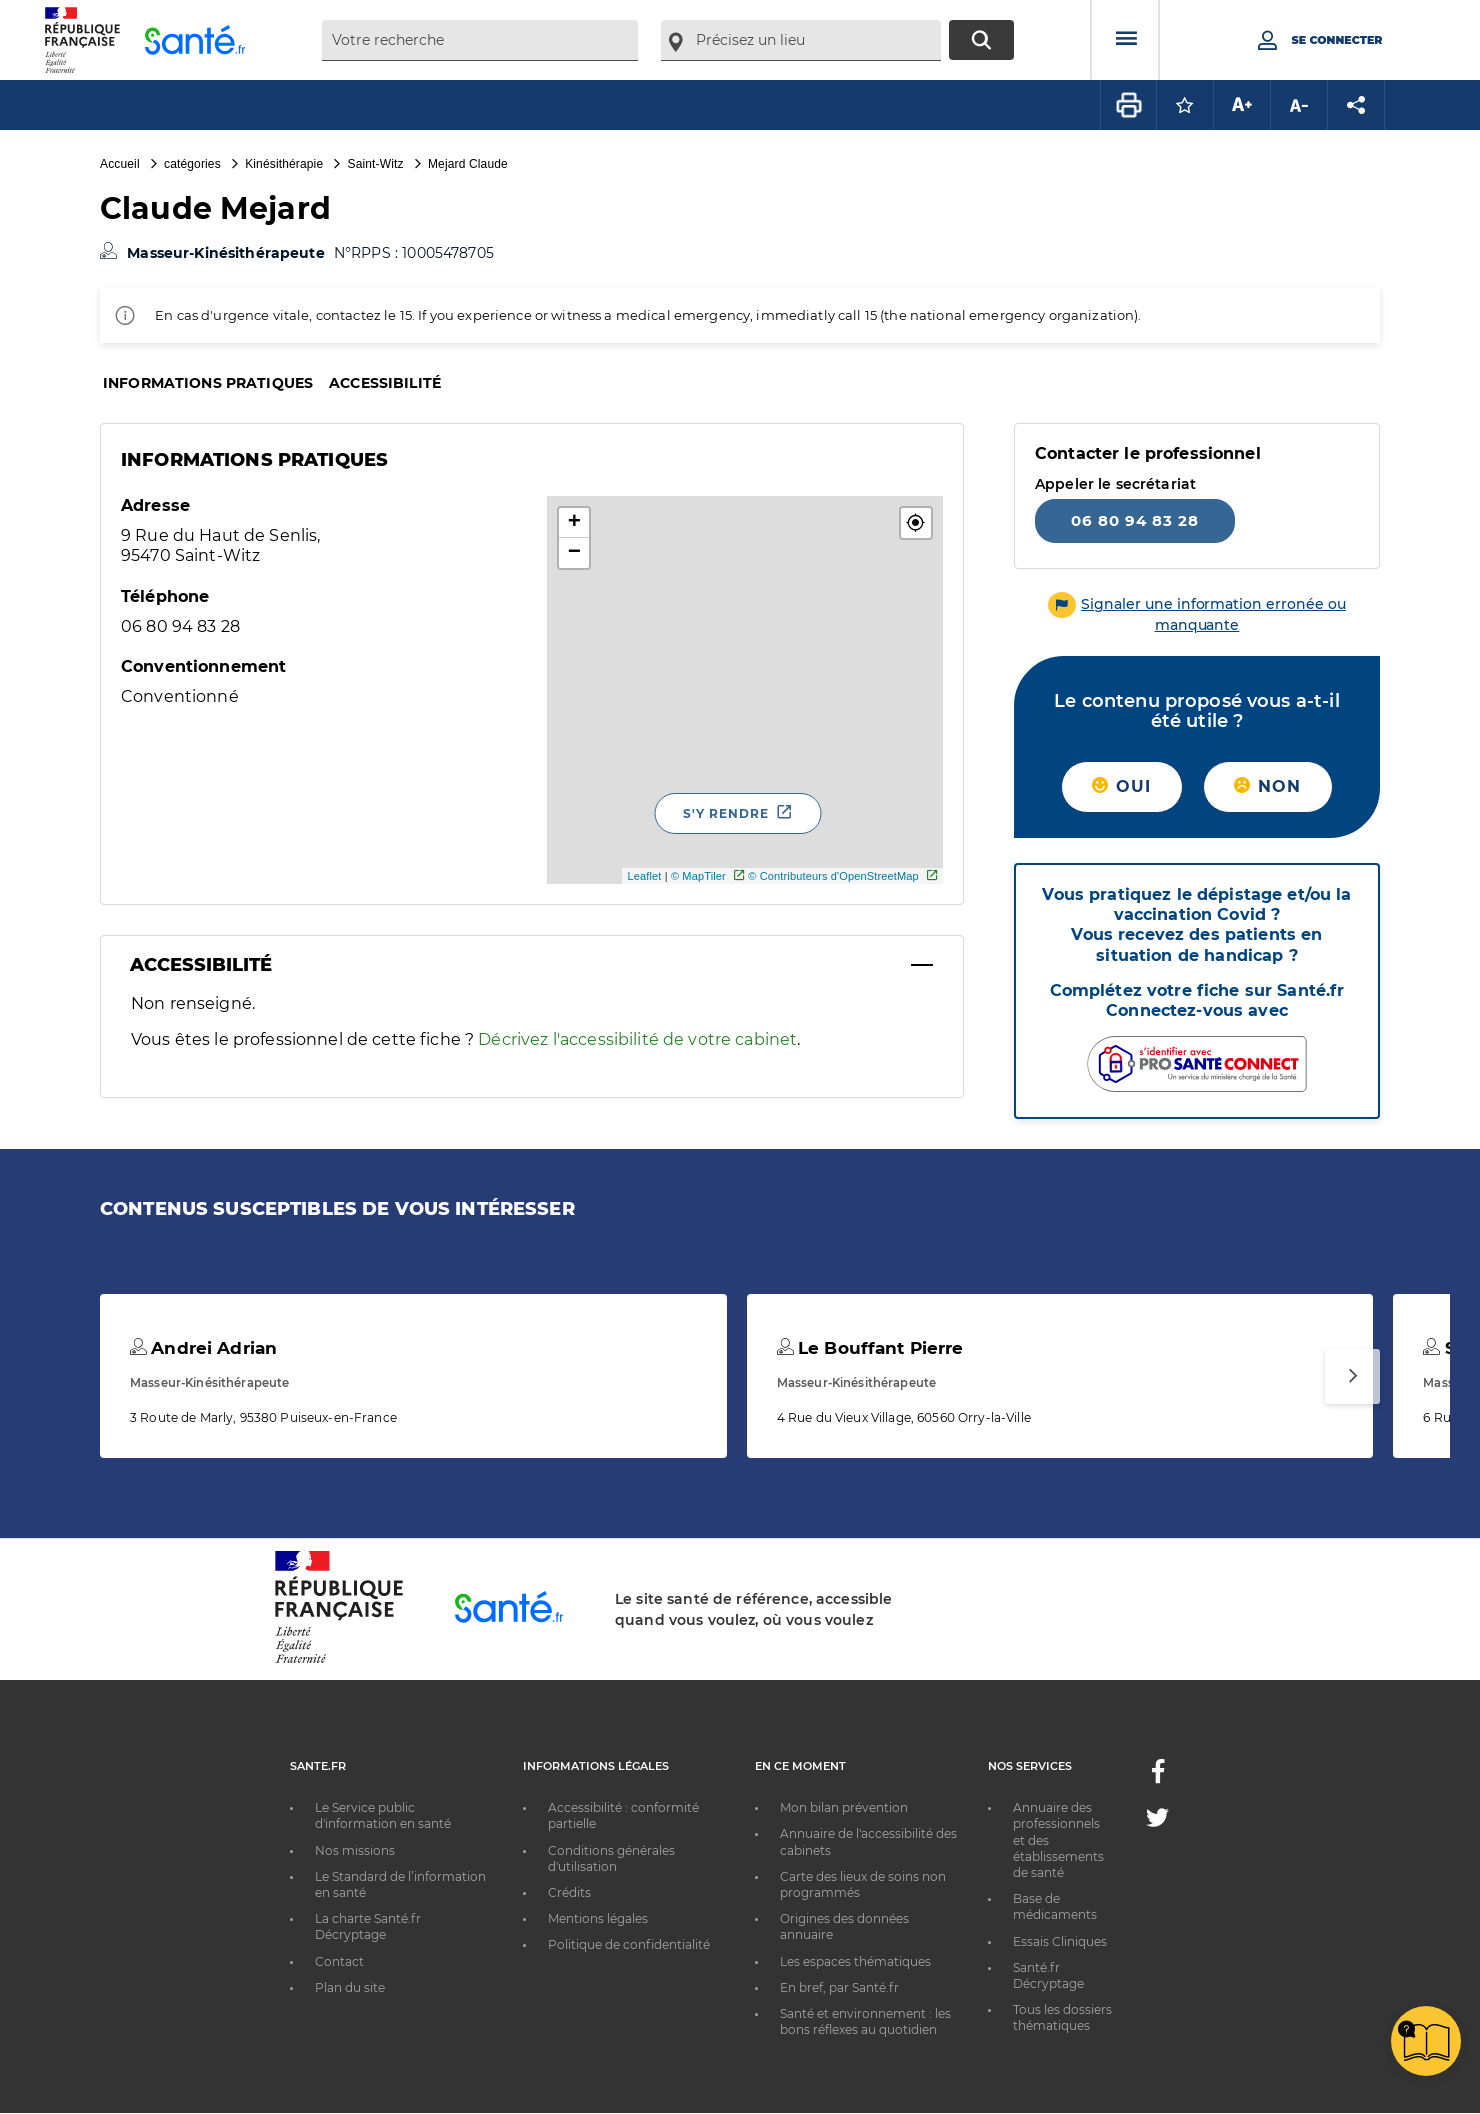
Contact (339, 1961)
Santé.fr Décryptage (1048, 1975)
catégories (192, 164)
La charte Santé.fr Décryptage (368, 1926)
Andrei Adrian (203, 1348)
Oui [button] (1121, 786)
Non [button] (1267, 786)
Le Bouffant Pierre (870, 1348)
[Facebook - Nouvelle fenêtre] (1158, 1777)
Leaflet (644, 876)
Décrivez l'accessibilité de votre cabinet (637, 1039)
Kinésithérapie (284, 164)
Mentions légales (598, 1918)
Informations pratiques (208, 383)
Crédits (569, 1892)
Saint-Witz (376, 164)
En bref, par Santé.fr (839, 1987)
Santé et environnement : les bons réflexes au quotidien (865, 2021)
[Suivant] (1352, 1376)
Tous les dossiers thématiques (1062, 2017)
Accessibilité (385, 383)
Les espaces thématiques (855, 1961)
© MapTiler (698, 876)
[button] (916, 523)
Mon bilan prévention (844, 1807)
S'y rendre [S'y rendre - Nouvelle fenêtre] (726, 813)
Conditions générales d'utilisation (611, 1858)
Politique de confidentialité (629, 1944)
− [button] (574, 553)
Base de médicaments (1055, 1906)
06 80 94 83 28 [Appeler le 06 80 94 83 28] (1135, 520)
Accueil (120, 164)
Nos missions (355, 1850)
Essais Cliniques (1060, 1941)
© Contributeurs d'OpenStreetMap (833, 876)
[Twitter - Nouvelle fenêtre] (1157, 1821)
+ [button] (574, 523)
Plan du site (350, 1987)
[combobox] (480, 40)
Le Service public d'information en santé (383, 1815)
